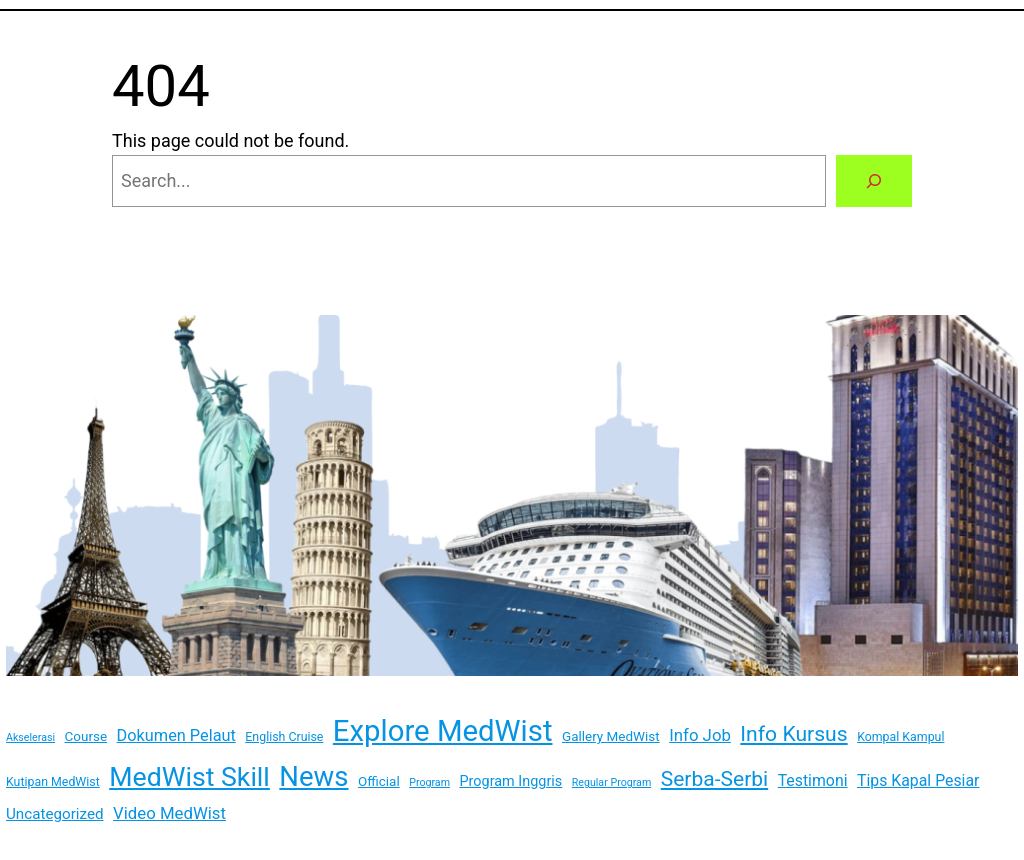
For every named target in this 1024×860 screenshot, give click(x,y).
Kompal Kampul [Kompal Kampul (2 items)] (900, 737)
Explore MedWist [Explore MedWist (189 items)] (443, 731)
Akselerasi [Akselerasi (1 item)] (30, 737)
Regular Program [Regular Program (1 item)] (612, 782)
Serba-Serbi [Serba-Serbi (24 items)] (714, 778)
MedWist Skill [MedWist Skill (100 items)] (189, 777)
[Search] (874, 181)
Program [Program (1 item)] (429, 782)
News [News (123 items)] (313, 776)
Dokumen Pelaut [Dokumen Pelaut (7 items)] (176, 735)
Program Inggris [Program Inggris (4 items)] (510, 781)
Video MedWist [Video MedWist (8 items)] (169, 813)
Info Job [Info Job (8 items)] (700, 735)
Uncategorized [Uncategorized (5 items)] (55, 814)
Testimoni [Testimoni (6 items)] (813, 780)
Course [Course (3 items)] (86, 736)
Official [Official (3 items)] (379, 781)
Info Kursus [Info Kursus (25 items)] (793, 733)
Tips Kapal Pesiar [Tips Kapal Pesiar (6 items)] (918, 780)
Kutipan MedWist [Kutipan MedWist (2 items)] (53, 782)
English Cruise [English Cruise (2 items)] (284, 737)
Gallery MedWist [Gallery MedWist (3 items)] (611, 736)
